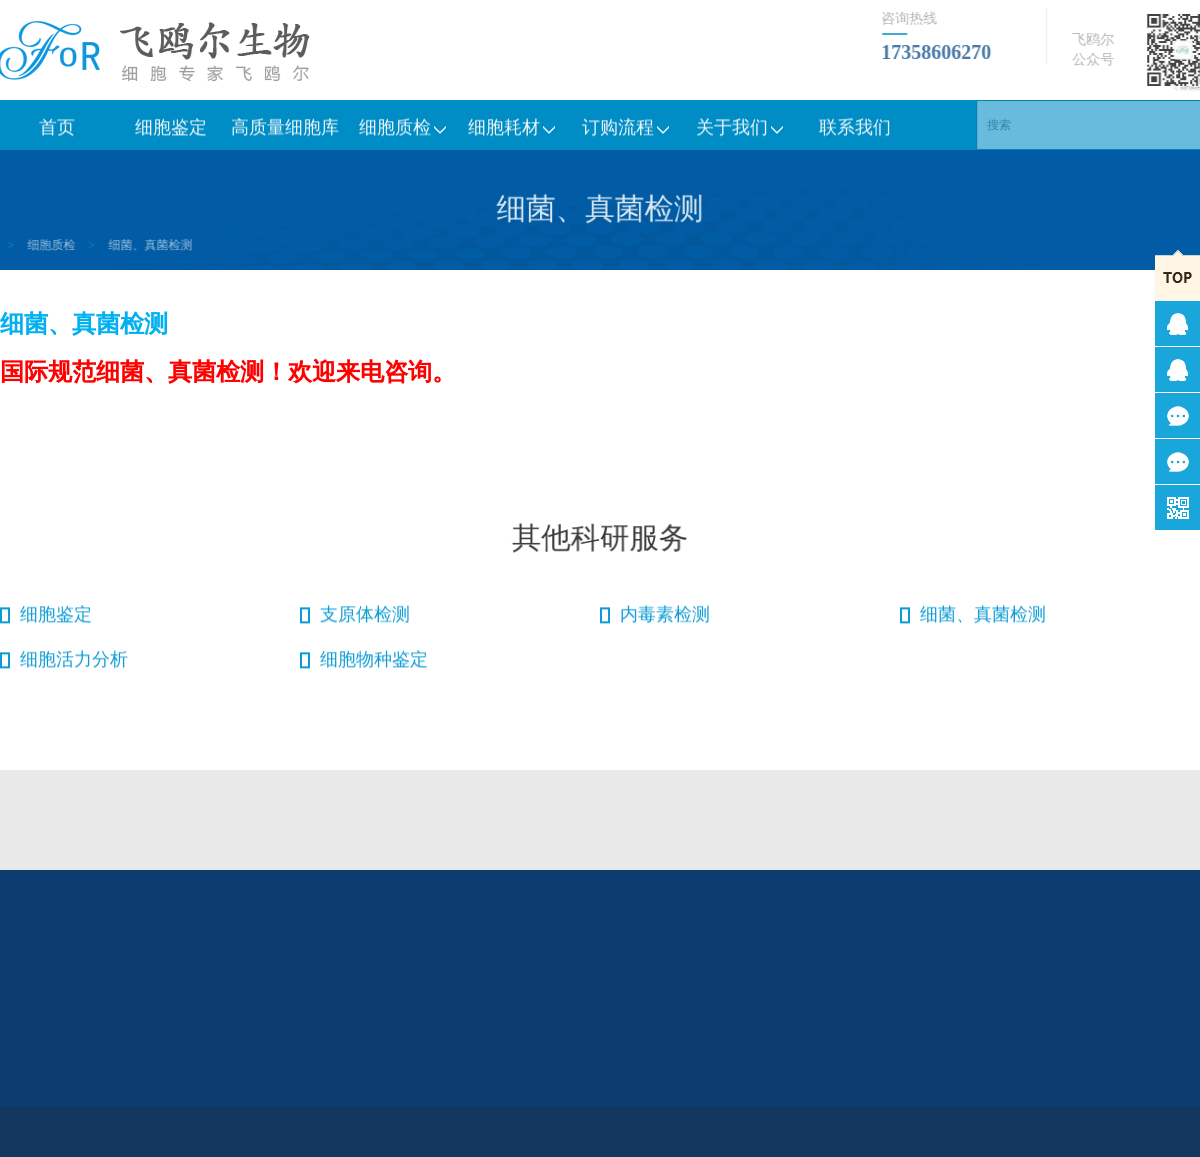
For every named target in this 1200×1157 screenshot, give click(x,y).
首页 (57, 131)
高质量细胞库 (285, 131)
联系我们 (855, 131)
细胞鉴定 (171, 131)
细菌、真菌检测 (123, 245)
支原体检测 (365, 618)
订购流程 (627, 131)
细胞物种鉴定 (374, 663)
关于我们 (741, 131)
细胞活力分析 (74, 663)
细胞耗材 (513, 131)
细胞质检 (399, 131)
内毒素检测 (665, 618)
